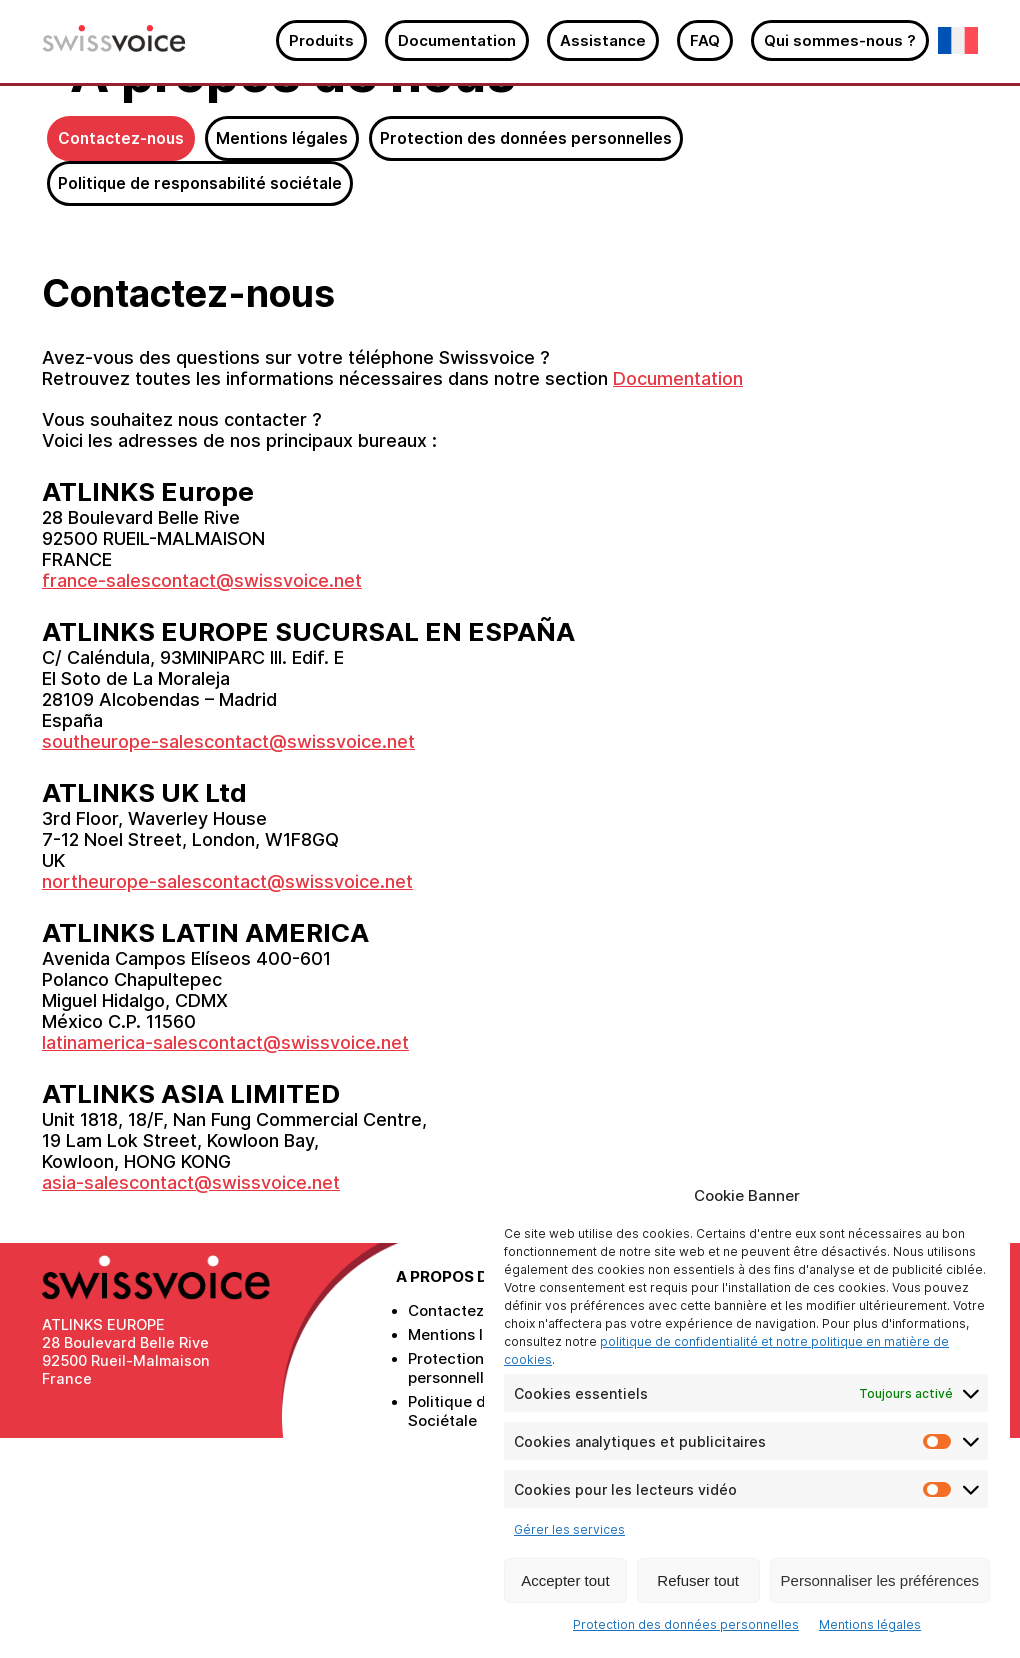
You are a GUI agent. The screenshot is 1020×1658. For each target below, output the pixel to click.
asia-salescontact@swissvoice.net (191, 1395)
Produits (321, 40)
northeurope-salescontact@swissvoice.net (227, 1094)
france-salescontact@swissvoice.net (202, 793)
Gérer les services (569, 1529)
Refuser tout (698, 1580)
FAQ (705, 40)
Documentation (457, 40)
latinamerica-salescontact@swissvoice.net (225, 1255)
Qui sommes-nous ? (840, 40)
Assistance (603, 40)
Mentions (282, 351)
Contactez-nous (121, 351)
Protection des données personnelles (686, 1624)
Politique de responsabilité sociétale (200, 396)
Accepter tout (565, 1580)
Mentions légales (870, 1624)
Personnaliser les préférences (880, 1580)
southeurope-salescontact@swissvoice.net (228, 954)
